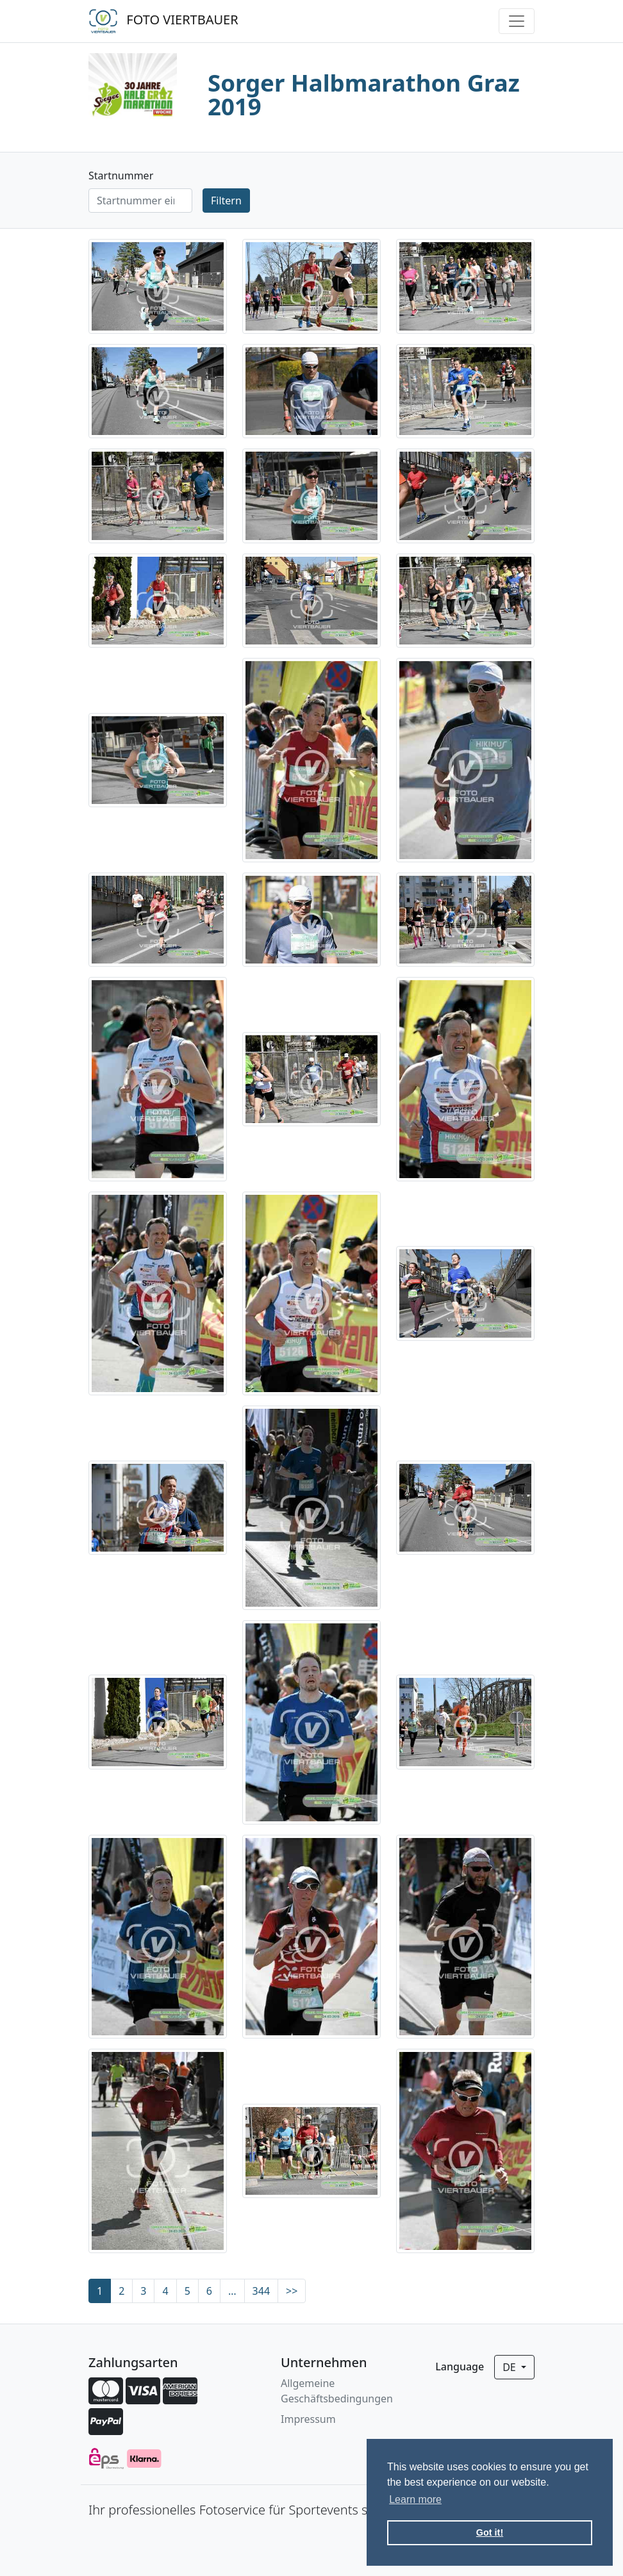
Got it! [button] (489, 2532)
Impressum (308, 2419)
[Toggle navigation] (517, 21)
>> (291, 2291)
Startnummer (120, 175)
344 (261, 2291)
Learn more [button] (415, 2499)
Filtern (226, 200)
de (511, 2367)
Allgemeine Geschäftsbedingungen (337, 2391)
